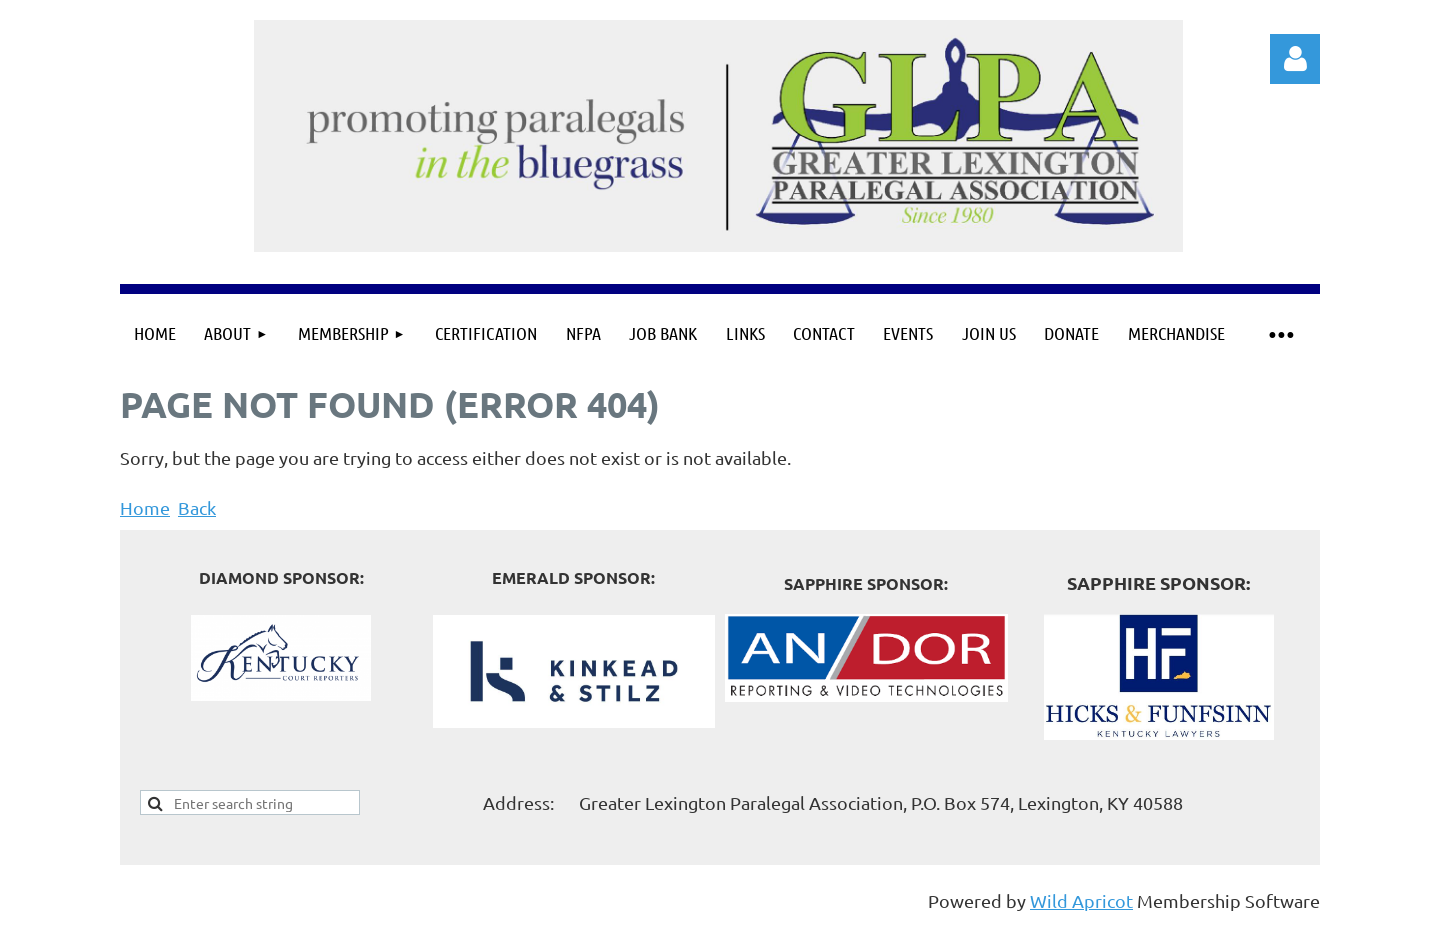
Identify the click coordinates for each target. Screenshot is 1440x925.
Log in (1295, 59)
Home (145, 507)
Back (197, 507)
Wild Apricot (1081, 900)
